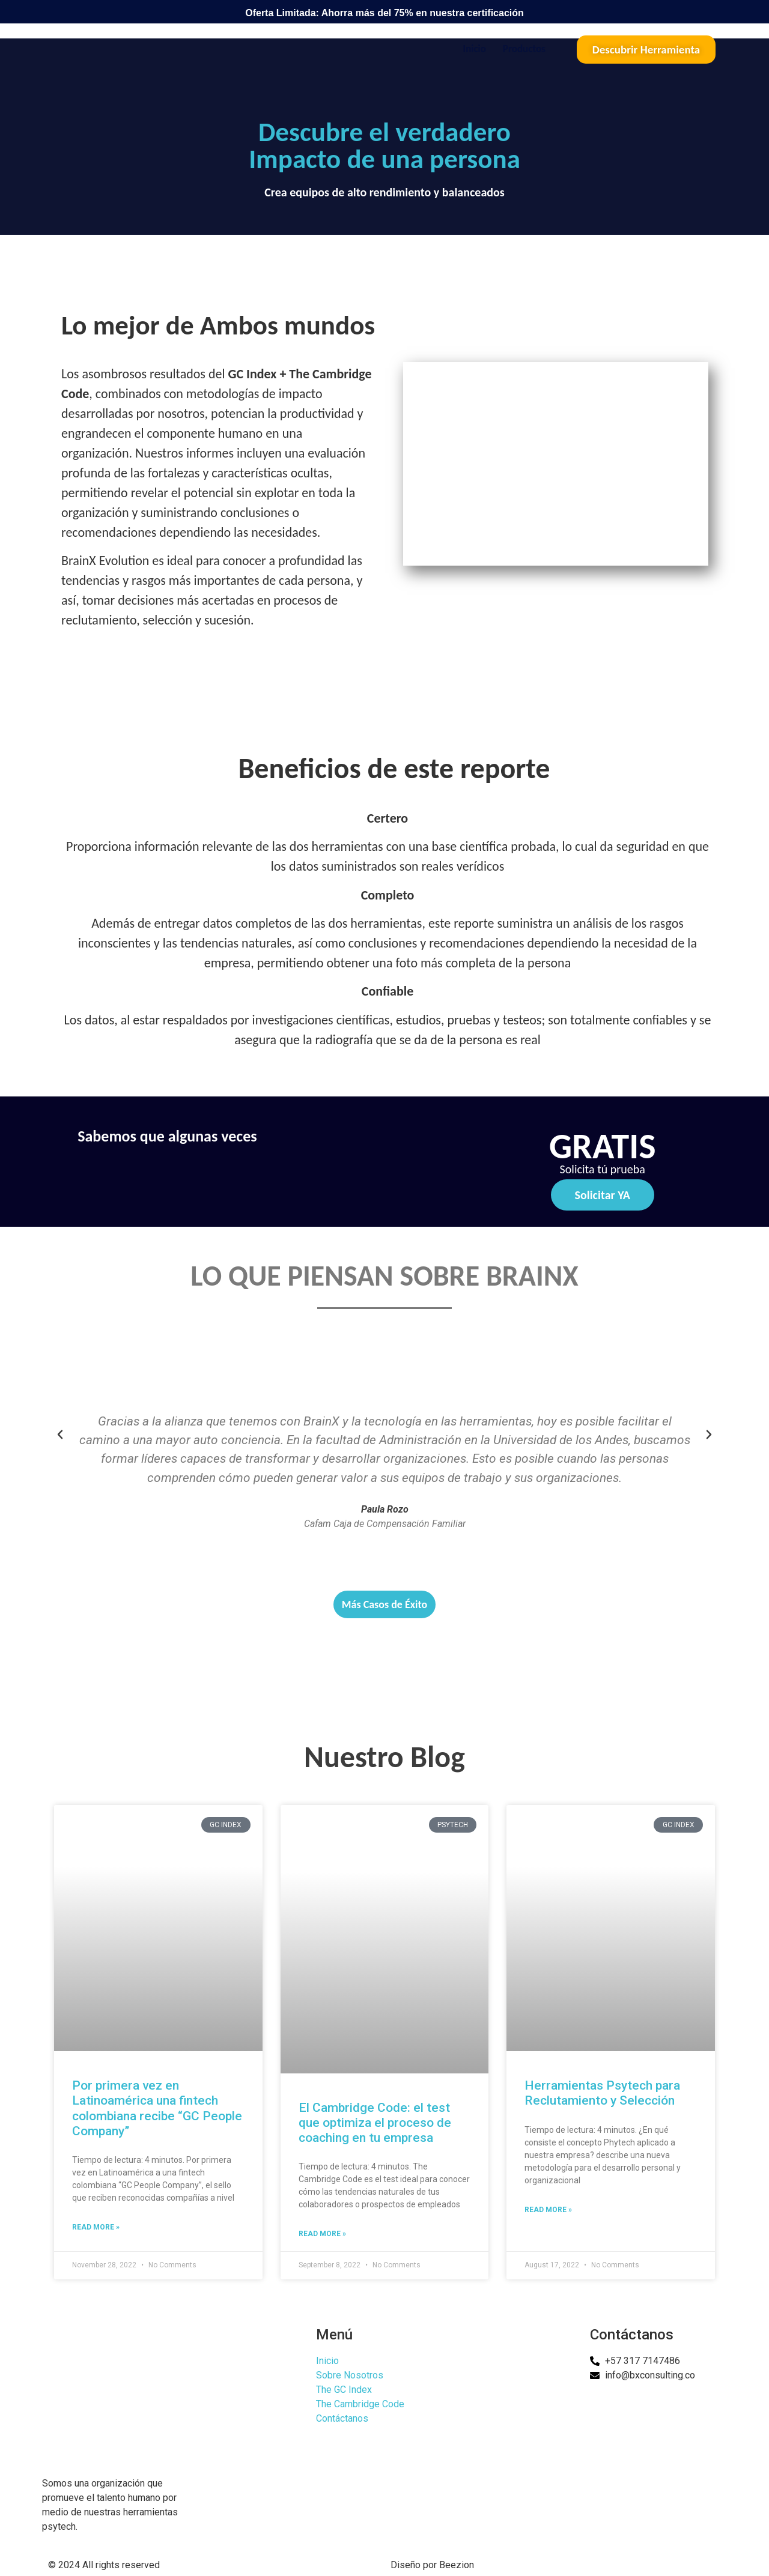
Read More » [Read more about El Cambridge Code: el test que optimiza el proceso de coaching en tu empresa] (322, 2234)
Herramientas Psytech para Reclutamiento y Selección (602, 2093)
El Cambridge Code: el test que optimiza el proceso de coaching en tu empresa (375, 2122)
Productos (524, 49)
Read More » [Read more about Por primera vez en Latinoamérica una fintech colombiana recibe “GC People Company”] (96, 2227)
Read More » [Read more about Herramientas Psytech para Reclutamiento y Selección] (548, 2210)
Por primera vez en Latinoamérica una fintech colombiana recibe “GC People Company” (157, 2108)
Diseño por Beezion (432, 2565)
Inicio (474, 49)
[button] (60, 1435)
